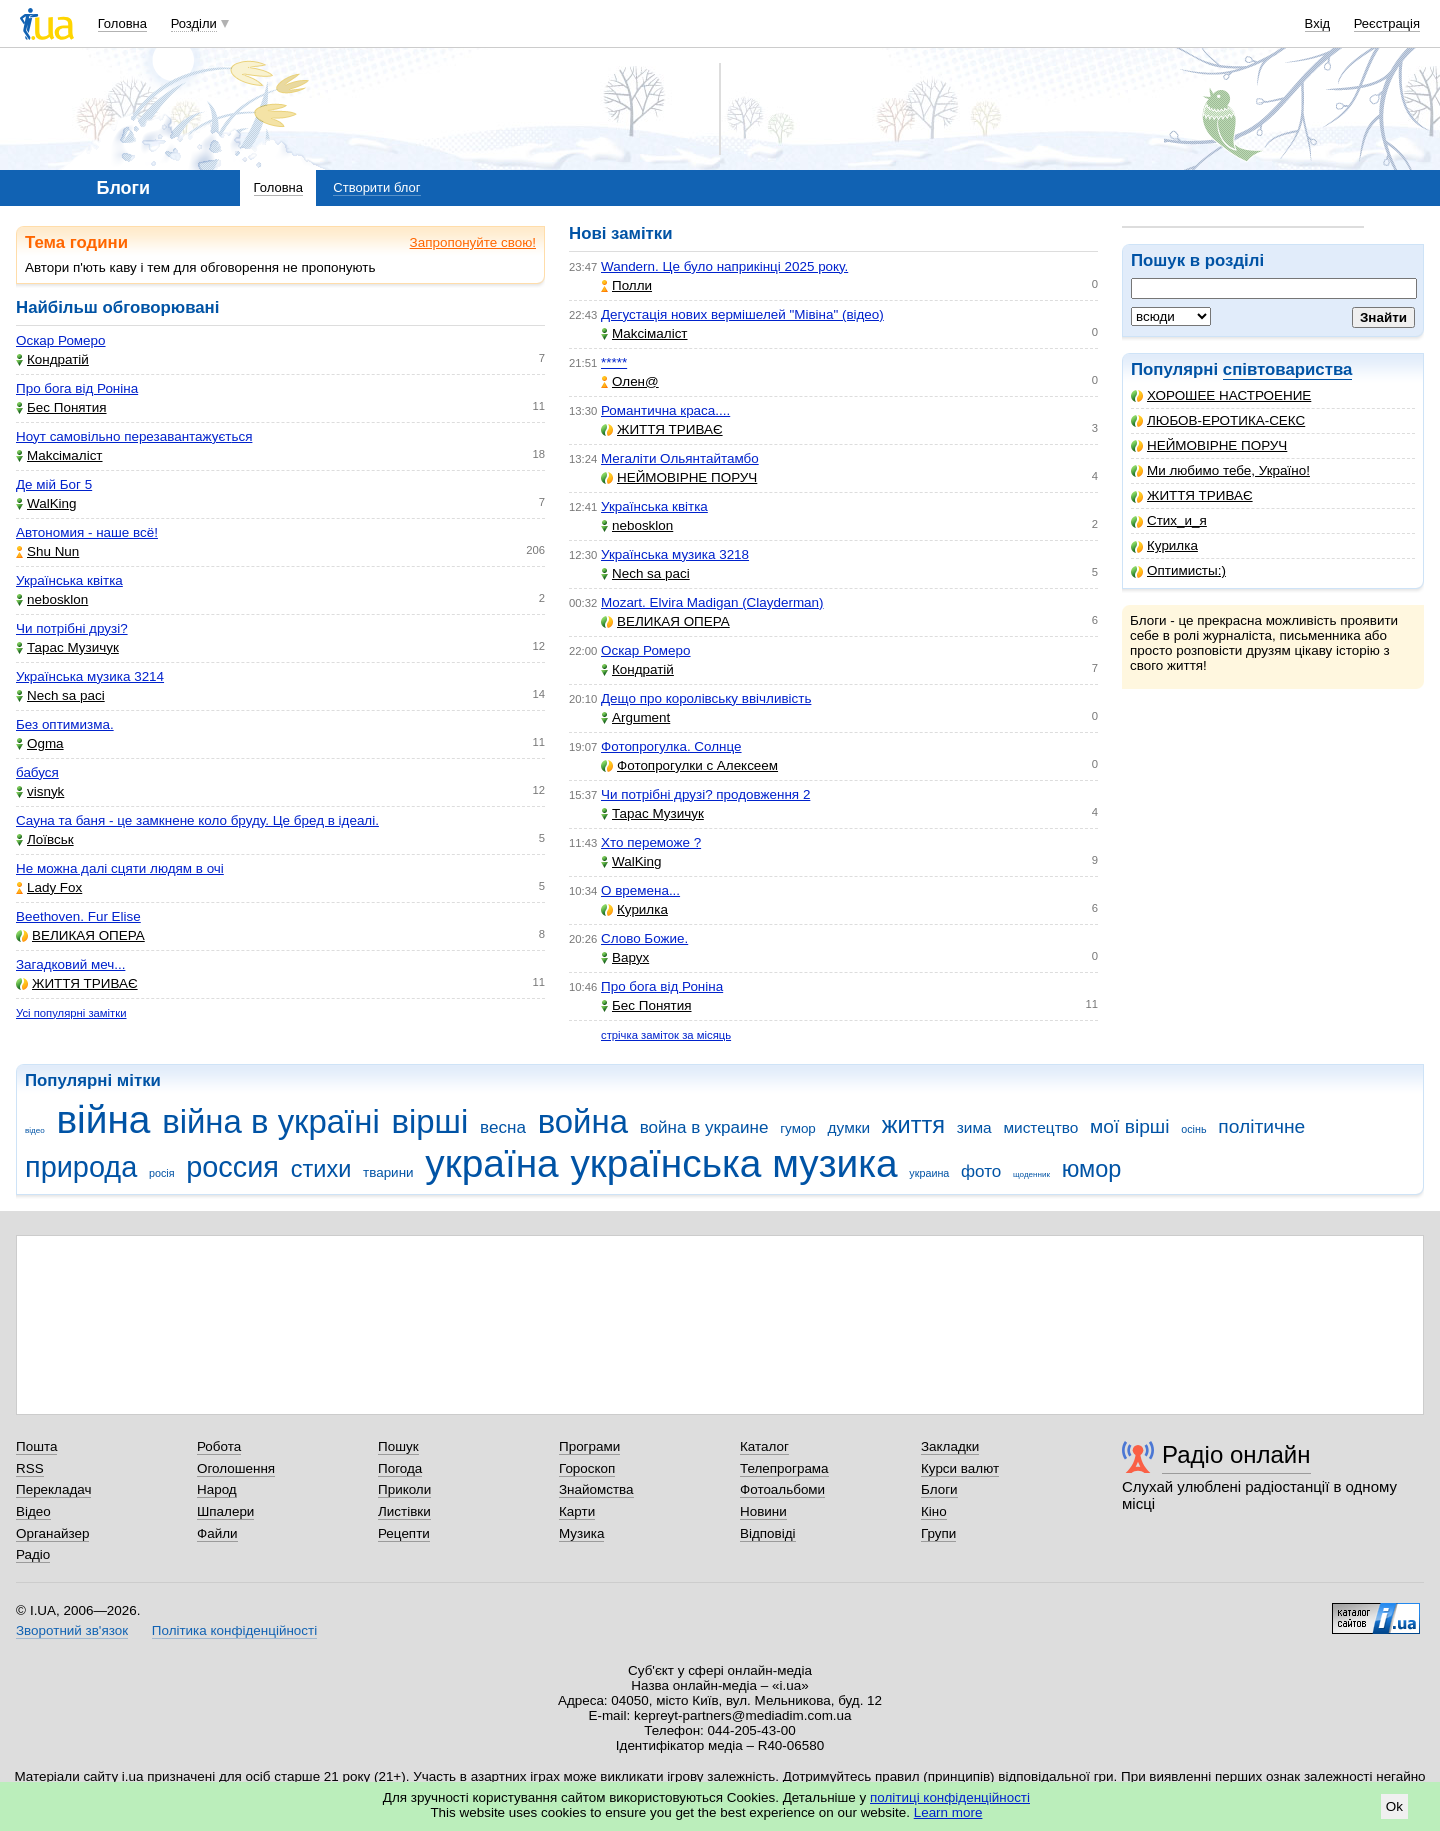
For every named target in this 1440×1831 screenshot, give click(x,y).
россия (232, 1167)
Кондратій (52, 359)
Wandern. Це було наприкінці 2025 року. (724, 266)
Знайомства (596, 1489)
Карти (577, 1511)
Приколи (404, 1489)
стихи (321, 1169)
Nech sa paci (60, 695)
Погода (400, 1468)
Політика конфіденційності (234, 1630)
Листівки (404, 1511)
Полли (626, 285)
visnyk (40, 791)
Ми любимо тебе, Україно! (1220, 470)
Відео (33, 1511)
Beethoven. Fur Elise (78, 916)
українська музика (733, 1163)
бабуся (37, 772)
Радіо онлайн (1236, 1454)
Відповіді (768, 1533)
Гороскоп (587, 1468)
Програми (589, 1446)
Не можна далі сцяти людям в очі (120, 868)
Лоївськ (45, 839)
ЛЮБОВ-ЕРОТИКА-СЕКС (1218, 420)
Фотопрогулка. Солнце (671, 746)
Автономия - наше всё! (87, 532)
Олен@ (630, 381)
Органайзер (52, 1533)
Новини (763, 1511)
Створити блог (376, 187)
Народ (217, 1489)
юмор (1092, 1169)
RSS (30, 1468)
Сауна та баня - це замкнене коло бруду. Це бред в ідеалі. (197, 820)
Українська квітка (69, 580)
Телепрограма (784, 1468)
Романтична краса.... (665, 410)
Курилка (1164, 545)
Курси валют (960, 1468)
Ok (1394, 1806)
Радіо (33, 1554)
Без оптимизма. (65, 724)
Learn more (948, 1812)
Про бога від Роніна (77, 388)
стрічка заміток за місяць (666, 1035)
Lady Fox (49, 887)
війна (103, 1119)
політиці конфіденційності (950, 1797)
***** (614, 362)
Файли (217, 1533)
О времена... (640, 890)
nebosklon (52, 599)
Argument (635, 717)
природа (81, 1167)
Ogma (40, 743)
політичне (1261, 1126)
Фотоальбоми (782, 1489)
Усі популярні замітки (71, 1013)
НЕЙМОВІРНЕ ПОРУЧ (1209, 445)
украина (929, 1173)
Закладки (950, 1446)
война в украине (704, 1127)
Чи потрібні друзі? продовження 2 (705, 794)
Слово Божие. (644, 938)
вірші (430, 1121)
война (583, 1121)
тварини (388, 1172)
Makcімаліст (59, 455)
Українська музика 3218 (675, 554)
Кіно (934, 1511)
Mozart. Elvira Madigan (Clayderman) (712, 602)
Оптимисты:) (1178, 570)
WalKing (46, 503)
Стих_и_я (1169, 520)
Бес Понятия (61, 407)
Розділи (194, 23)
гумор (798, 1128)
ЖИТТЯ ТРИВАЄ (1192, 495)
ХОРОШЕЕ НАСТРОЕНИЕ (1221, 395)
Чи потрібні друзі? (72, 628)
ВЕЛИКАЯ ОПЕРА (80, 935)
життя (913, 1125)
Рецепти (404, 1533)
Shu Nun (47, 551)
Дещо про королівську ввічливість (706, 698)
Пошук (398, 1446)
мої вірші (1129, 1126)
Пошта (36, 1446)
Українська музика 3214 (90, 676)
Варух (625, 957)
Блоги (939, 1489)
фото (981, 1171)
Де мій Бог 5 (54, 484)
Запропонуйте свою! (473, 242)
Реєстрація (1387, 23)
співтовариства (1288, 369)
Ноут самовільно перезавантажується (134, 436)
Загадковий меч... (70, 964)
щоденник (1031, 1174)
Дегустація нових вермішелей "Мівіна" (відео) (742, 314)
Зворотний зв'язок (72, 1630)
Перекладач (53, 1489)
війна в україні (271, 1121)
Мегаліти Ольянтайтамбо (680, 458)
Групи (938, 1533)
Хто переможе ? (651, 842)
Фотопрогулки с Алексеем (689, 765)
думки (849, 1127)
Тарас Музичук (67, 647)
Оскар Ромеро (61, 340)
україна (491, 1163)
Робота (219, 1446)
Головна (122, 23)
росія (162, 1173)
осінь (1193, 1129)
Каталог (764, 1446)
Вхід (1318, 23)
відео (35, 1130)
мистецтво (1040, 1127)
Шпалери (225, 1511)
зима (974, 1127)
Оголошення (236, 1468)
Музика (581, 1533)
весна (503, 1127)
